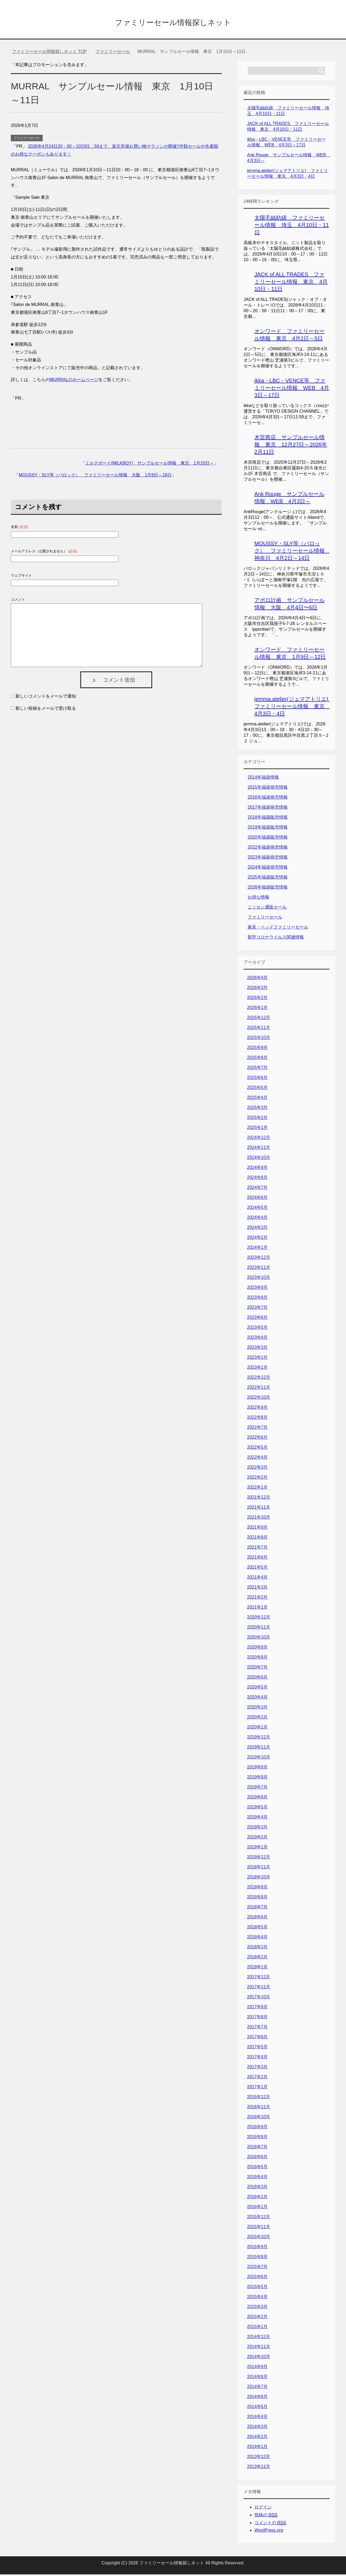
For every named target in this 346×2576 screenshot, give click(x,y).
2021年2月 (257, 1598)
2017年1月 (257, 2088)
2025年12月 (258, 1019)
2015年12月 (258, 2218)
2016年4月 (257, 2178)
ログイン (263, 2508)
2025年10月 (258, 1039)
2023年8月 (257, 1299)
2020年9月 (257, 1648)
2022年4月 (257, 1459)
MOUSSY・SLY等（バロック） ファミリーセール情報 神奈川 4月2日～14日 (292, 552)
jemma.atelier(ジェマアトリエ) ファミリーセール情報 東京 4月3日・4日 (294, 708)
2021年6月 (257, 1558)
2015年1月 (257, 2328)
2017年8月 (257, 2018)
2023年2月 (257, 1359)
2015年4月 (257, 2298)
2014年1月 (257, 2448)
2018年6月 (257, 1918)
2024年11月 (258, 1149)
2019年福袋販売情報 (268, 828)
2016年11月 (258, 2108)
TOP (49, 53)
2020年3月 (257, 1708)
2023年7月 (257, 1309)
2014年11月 (258, 2348)
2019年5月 (257, 1808)
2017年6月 (257, 2038)
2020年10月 (258, 1638)
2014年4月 (257, 2418)
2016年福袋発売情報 (268, 798)
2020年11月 (258, 1628)
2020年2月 (257, 1718)
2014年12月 (258, 2338)
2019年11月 (258, 1748)
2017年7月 (257, 2028)
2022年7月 (257, 1429)
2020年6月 (257, 1678)
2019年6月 (257, 1798)
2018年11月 (258, 1868)
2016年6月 (257, 2158)
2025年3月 (257, 1109)
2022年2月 (257, 1479)
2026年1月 (257, 1009)
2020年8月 (257, 1658)
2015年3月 (257, 2308)
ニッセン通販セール (267, 908)
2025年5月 (257, 1089)
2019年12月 (258, 1738)
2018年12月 (258, 1858)
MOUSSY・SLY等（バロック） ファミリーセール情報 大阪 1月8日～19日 (95, 476)
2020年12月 (258, 1618)
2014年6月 (257, 2398)
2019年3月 (257, 1828)
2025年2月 (257, 1119)
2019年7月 (257, 1788)
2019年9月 (257, 1768)
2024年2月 (257, 1239)
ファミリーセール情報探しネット (173, 22)
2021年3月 (257, 1588)
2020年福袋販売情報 (268, 838)
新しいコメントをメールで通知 (45, 697)
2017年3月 (257, 2068)
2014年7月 (257, 2388)
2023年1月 (257, 1369)
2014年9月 (257, 2368)
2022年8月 (257, 1419)
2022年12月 (258, 1379)
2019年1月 (257, 1848)
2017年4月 (257, 2058)
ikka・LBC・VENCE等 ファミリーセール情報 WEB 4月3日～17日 (291, 389)
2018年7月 (257, 1908)
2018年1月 (257, 1968)
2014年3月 (257, 2428)
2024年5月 (257, 1209)
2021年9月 (257, 1528)
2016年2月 (257, 2198)
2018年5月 (257, 1928)
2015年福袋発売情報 (268, 788)
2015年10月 (258, 2238)
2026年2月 (257, 999)
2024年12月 (258, 1139)
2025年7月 (257, 1069)
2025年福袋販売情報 (268, 878)
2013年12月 (258, 2458)
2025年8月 (257, 1059)
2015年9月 (257, 2248)
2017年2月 (257, 2078)
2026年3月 (257, 989)
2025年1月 (257, 1129)
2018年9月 (257, 1888)
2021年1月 (257, 1608)
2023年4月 (257, 1339)
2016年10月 (258, 2118)
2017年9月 (257, 2008)
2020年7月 (257, 1668)
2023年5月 (257, 1329)
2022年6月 (257, 1439)
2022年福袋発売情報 (268, 848)
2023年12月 (258, 1259)
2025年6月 (257, 1079)
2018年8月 (257, 1898)
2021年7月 (257, 1548)
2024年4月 (257, 1219)
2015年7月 (257, 2268)
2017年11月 (258, 1988)
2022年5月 (257, 1449)
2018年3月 (257, 1948)
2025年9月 (257, 1049)
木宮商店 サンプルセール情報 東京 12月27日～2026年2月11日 (290, 446)
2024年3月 (257, 1229)
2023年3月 (257, 1349)
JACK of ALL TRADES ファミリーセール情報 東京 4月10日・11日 (291, 283)
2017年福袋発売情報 (268, 808)
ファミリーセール (27, 140)
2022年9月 (257, 1409)
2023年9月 (257, 1289)
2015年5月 (257, 2288)
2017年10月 (258, 1998)
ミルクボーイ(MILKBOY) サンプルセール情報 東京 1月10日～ (149, 464)
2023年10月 (258, 1279)
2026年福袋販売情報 (268, 888)
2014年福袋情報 (263, 778)
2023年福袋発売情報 (268, 858)
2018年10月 (258, 1878)
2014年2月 (257, 2438)
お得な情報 (258, 898)
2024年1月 (257, 1249)
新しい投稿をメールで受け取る (45, 710)
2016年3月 (257, 2188)
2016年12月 (258, 2098)
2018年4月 (257, 1938)
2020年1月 (257, 1728)
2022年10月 (258, 1399)
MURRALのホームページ (74, 381)
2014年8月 (257, 2378)
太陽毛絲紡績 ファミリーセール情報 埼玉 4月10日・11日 (291, 226)
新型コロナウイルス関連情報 (276, 938)
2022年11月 (258, 1389)
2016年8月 (257, 2138)
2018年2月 (257, 1958)
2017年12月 (258, 1978)
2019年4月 (257, 1818)
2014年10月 (258, 2358)
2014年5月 (257, 2408)
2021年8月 (257, 1538)
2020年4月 (257, 1698)
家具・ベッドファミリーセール (278, 928)
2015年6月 (257, 2278)
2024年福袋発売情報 (268, 868)
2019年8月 (257, 1778)
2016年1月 (257, 2208)
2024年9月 (257, 1169)
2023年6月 (257, 1319)
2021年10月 (258, 1518)
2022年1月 (257, 1489)
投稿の (265, 2516)
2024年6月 (257, 1199)
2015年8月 (257, 2258)
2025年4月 (257, 1099)
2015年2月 (257, 2318)
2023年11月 (258, 1269)
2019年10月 (258, 1758)
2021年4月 (257, 1578)
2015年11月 (258, 2228)
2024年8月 (257, 1179)
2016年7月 (257, 2148)
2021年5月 (257, 1568)
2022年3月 (257, 1469)
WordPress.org (268, 2532)
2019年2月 (257, 1838)
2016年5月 (257, 2168)
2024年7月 (257, 1189)
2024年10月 (258, 1159)
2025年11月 (258, 1029)
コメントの (270, 2524)
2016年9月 (257, 2128)
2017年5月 (257, 2048)
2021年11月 (258, 1508)
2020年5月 (257, 1688)
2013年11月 (258, 2468)
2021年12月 (258, 1498)
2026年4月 (257, 979)
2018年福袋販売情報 (268, 818)
